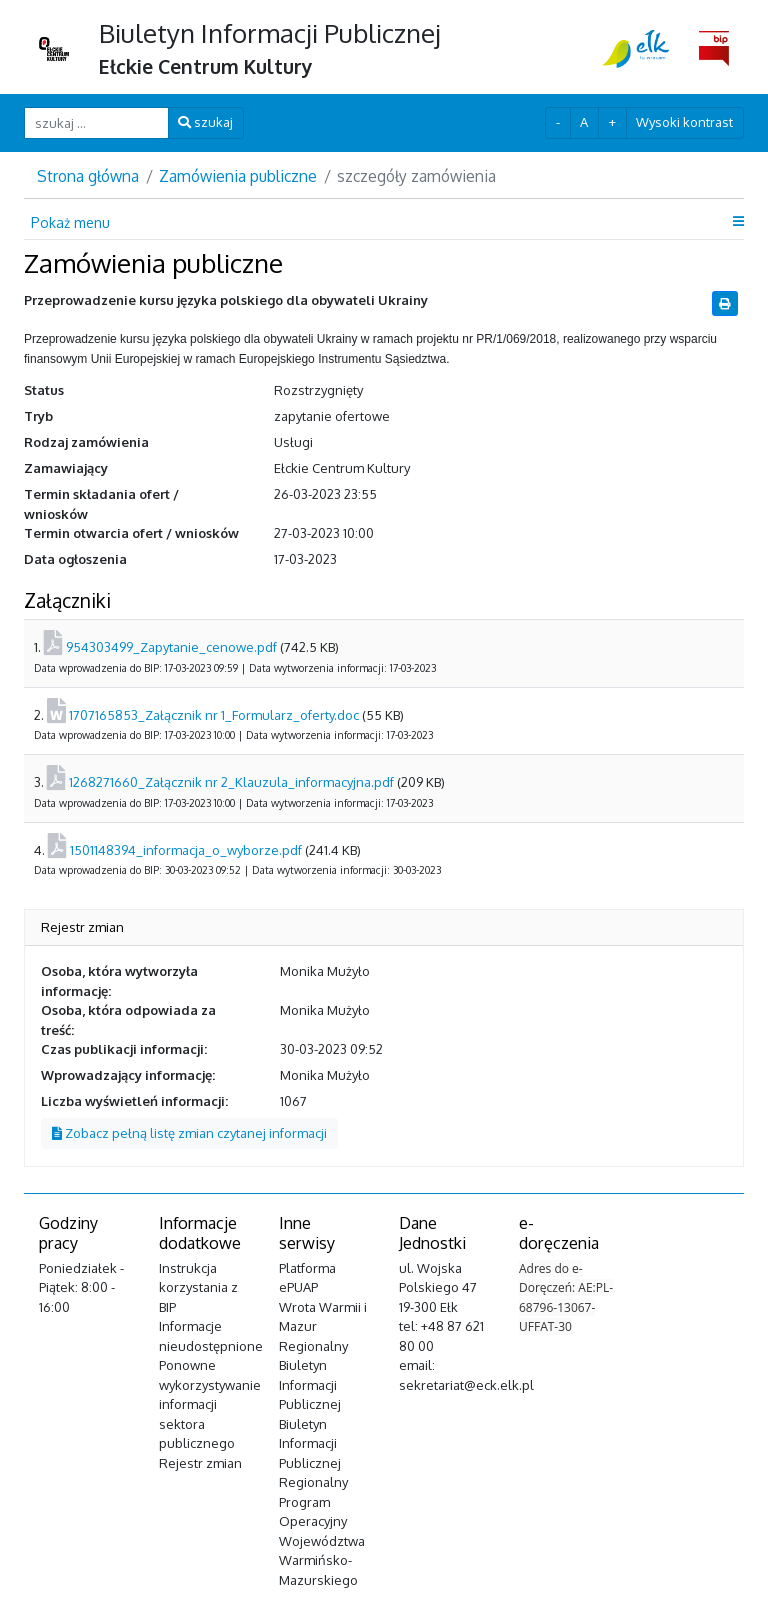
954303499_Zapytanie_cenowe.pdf (171, 647)
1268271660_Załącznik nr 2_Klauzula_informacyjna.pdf (231, 782)
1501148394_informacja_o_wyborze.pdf (186, 850)
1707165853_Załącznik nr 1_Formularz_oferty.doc (214, 715)
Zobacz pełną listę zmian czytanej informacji (189, 1133)
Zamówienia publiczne (238, 176)
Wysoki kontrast (684, 122)
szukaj (205, 122)
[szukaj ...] (96, 122)
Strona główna (88, 176)
